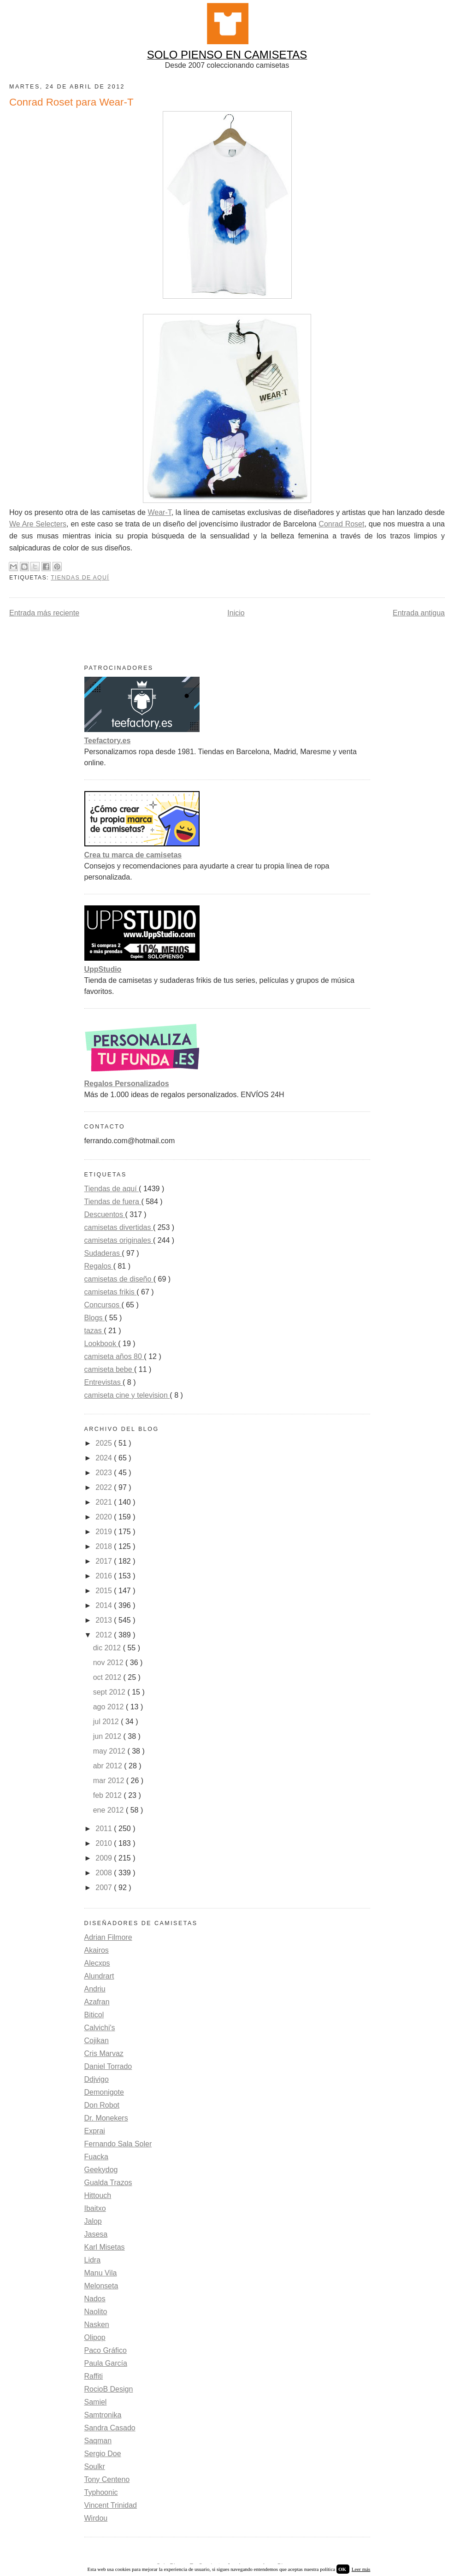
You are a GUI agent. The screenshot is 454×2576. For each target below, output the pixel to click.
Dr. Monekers (106, 2118)
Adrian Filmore (108, 1937)
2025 (104, 1443)
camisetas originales (118, 1240)
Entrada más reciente (44, 613)
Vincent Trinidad (110, 2505)
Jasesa (96, 2234)
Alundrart (99, 1976)
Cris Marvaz (104, 2053)
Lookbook (101, 1343)
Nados (95, 2299)
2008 (104, 1873)
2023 (104, 1473)
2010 (104, 1843)
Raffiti (93, 2376)
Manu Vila (100, 2273)
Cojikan (96, 2040)
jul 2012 (107, 1721)
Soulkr (94, 2466)
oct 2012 (108, 1677)
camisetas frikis (110, 1292)
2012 (104, 1635)
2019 (104, 1532)
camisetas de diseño (118, 1279)
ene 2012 (109, 1810)
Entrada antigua (419, 613)
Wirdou (96, 2518)
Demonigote (104, 2092)
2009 (104, 1858)
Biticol (94, 2015)
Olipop (95, 2337)
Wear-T (159, 512)
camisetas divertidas (118, 1227)
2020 (104, 1517)
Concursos (103, 1305)
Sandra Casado (110, 2428)
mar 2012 (109, 1780)
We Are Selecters (37, 524)
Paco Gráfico (105, 2350)
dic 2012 (108, 1648)
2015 (104, 1591)
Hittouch (98, 2195)
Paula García (105, 2363)
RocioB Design (108, 2389)
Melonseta (101, 2286)
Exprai (94, 2131)
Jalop (93, 2221)
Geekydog (101, 2170)
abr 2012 (108, 1766)
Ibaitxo (95, 2208)
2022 (104, 1487)
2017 (104, 1561)
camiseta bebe (109, 1369)
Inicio (235, 613)
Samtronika (103, 2415)
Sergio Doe (102, 2454)
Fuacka (96, 2157)
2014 (104, 1605)
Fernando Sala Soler (118, 2144)
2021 (104, 1502)
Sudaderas (103, 1253)
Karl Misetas (104, 2247)
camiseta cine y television (127, 1395)
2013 (104, 1620)
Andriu (95, 1989)
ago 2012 (109, 1707)
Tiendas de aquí (80, 577)
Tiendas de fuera (113, 1201)
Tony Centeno (107, 2479)
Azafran (97, 2002)
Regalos (98, 1266)
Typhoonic (101, 2492)
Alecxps (97, 1963)
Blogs (94, 1318)
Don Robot (102, 2105)
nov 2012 (109, 1662)
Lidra (92, 2260)
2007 (104, 1887)
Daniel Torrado (108, 2066)
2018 (104, 1546)
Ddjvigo (96, 2079)
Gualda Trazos (108, 2182)
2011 (104, 1828)
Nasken (96, 2324)
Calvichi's (99, 2028)
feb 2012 (108, 1795)
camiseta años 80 (114, 1356)
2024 (104, 1458)
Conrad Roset (341, 524)
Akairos (96, 1950)
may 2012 (110, 1751)
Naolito (95, 2312)
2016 (104, 1576)
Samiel (95, 2402)
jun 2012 (108, 1736)
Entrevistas (103, 1382)
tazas (94, 1331)
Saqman (98, 2441)
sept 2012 (110, 1692)
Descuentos (104, 1214)
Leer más (361, 2569)
